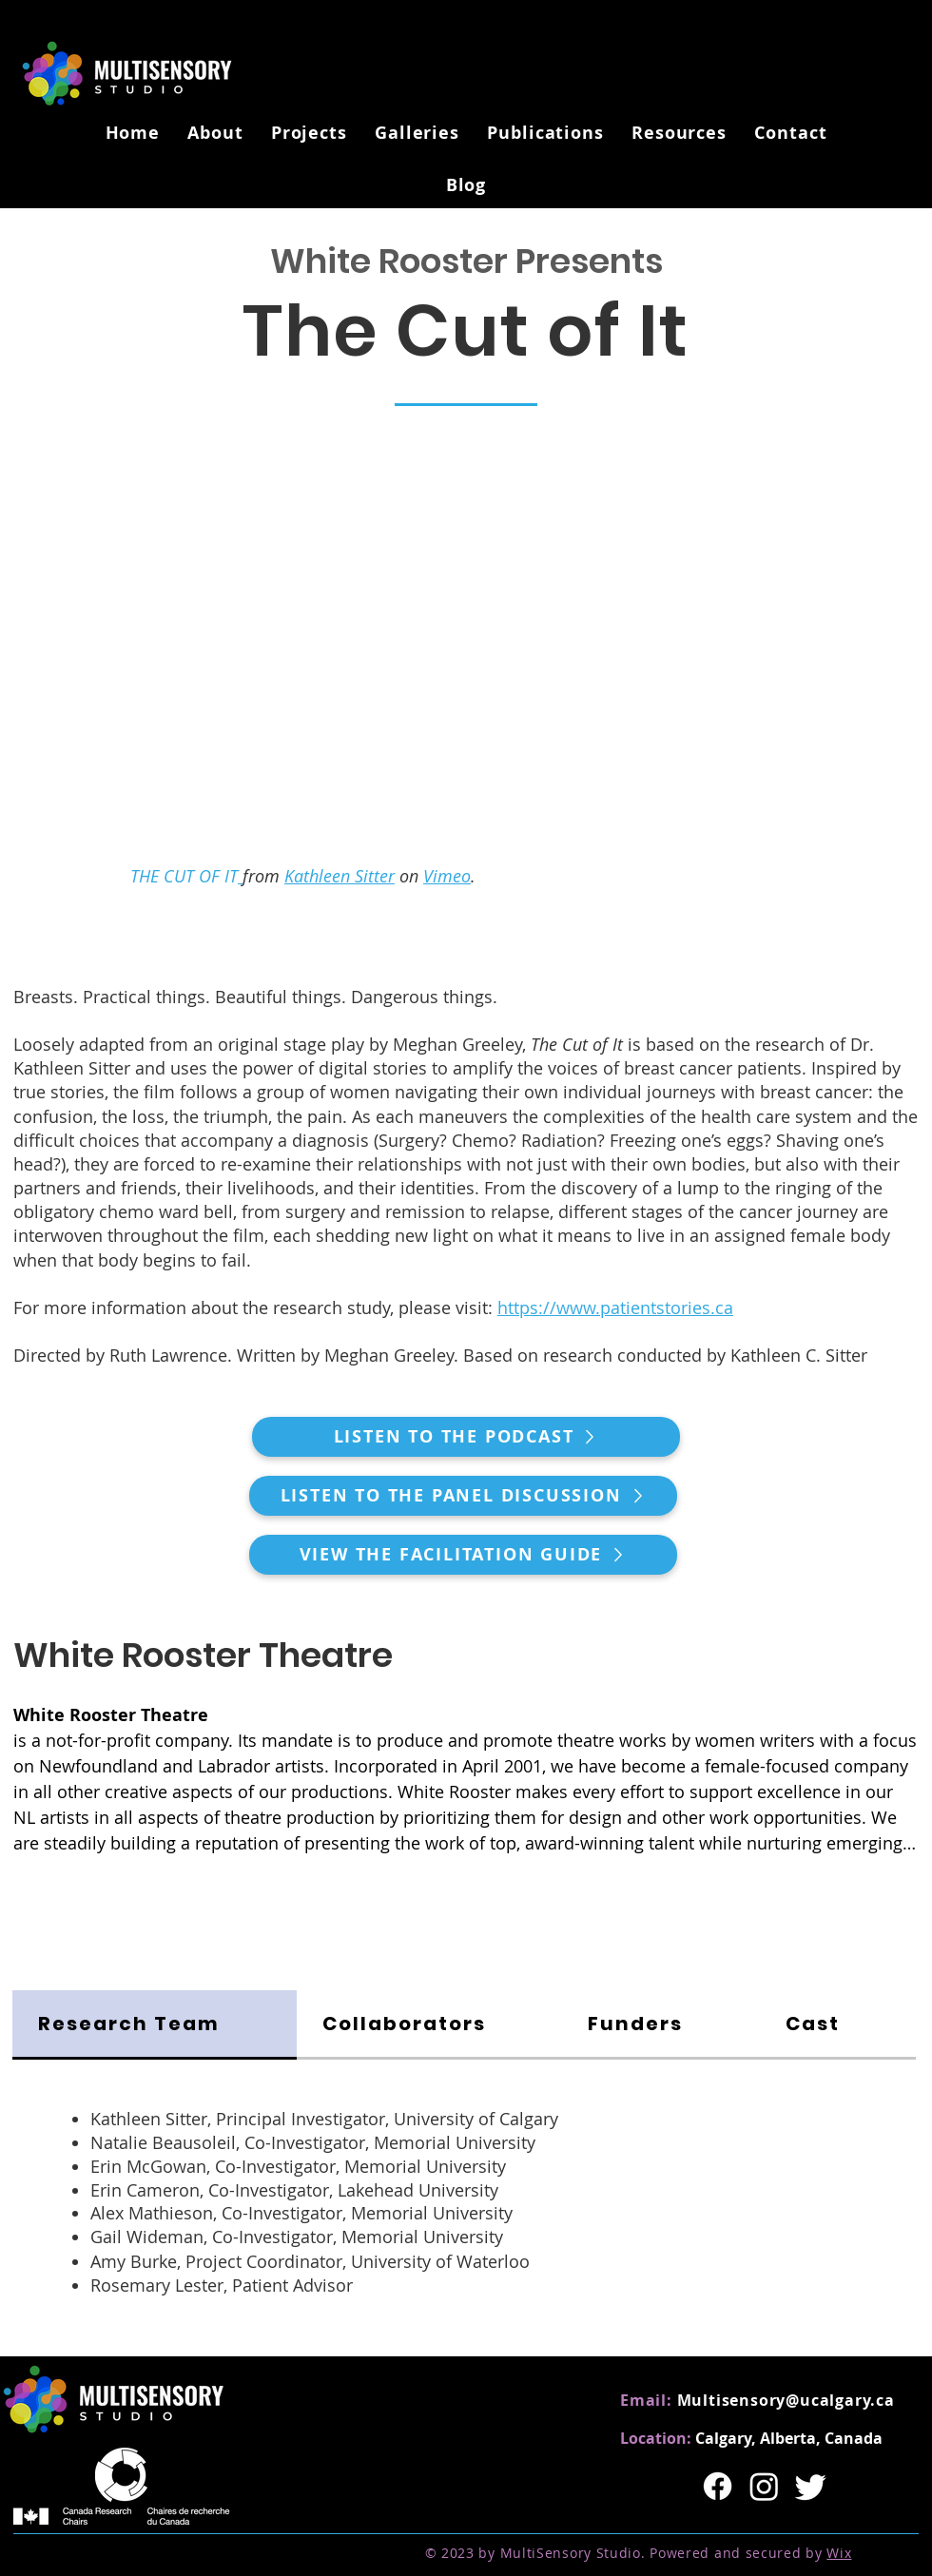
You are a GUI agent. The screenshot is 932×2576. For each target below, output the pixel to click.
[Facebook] (717, 2486)
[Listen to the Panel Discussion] (463, 1496)
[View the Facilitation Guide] (463, 1555)
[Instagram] (764, 2486)
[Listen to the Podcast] (466, 1437)
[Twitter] (810, 2486)
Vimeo (447, 875)
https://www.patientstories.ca (615, 1307)
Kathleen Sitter (339, 875)
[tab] (154, 2025)
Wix (838, 2553)
